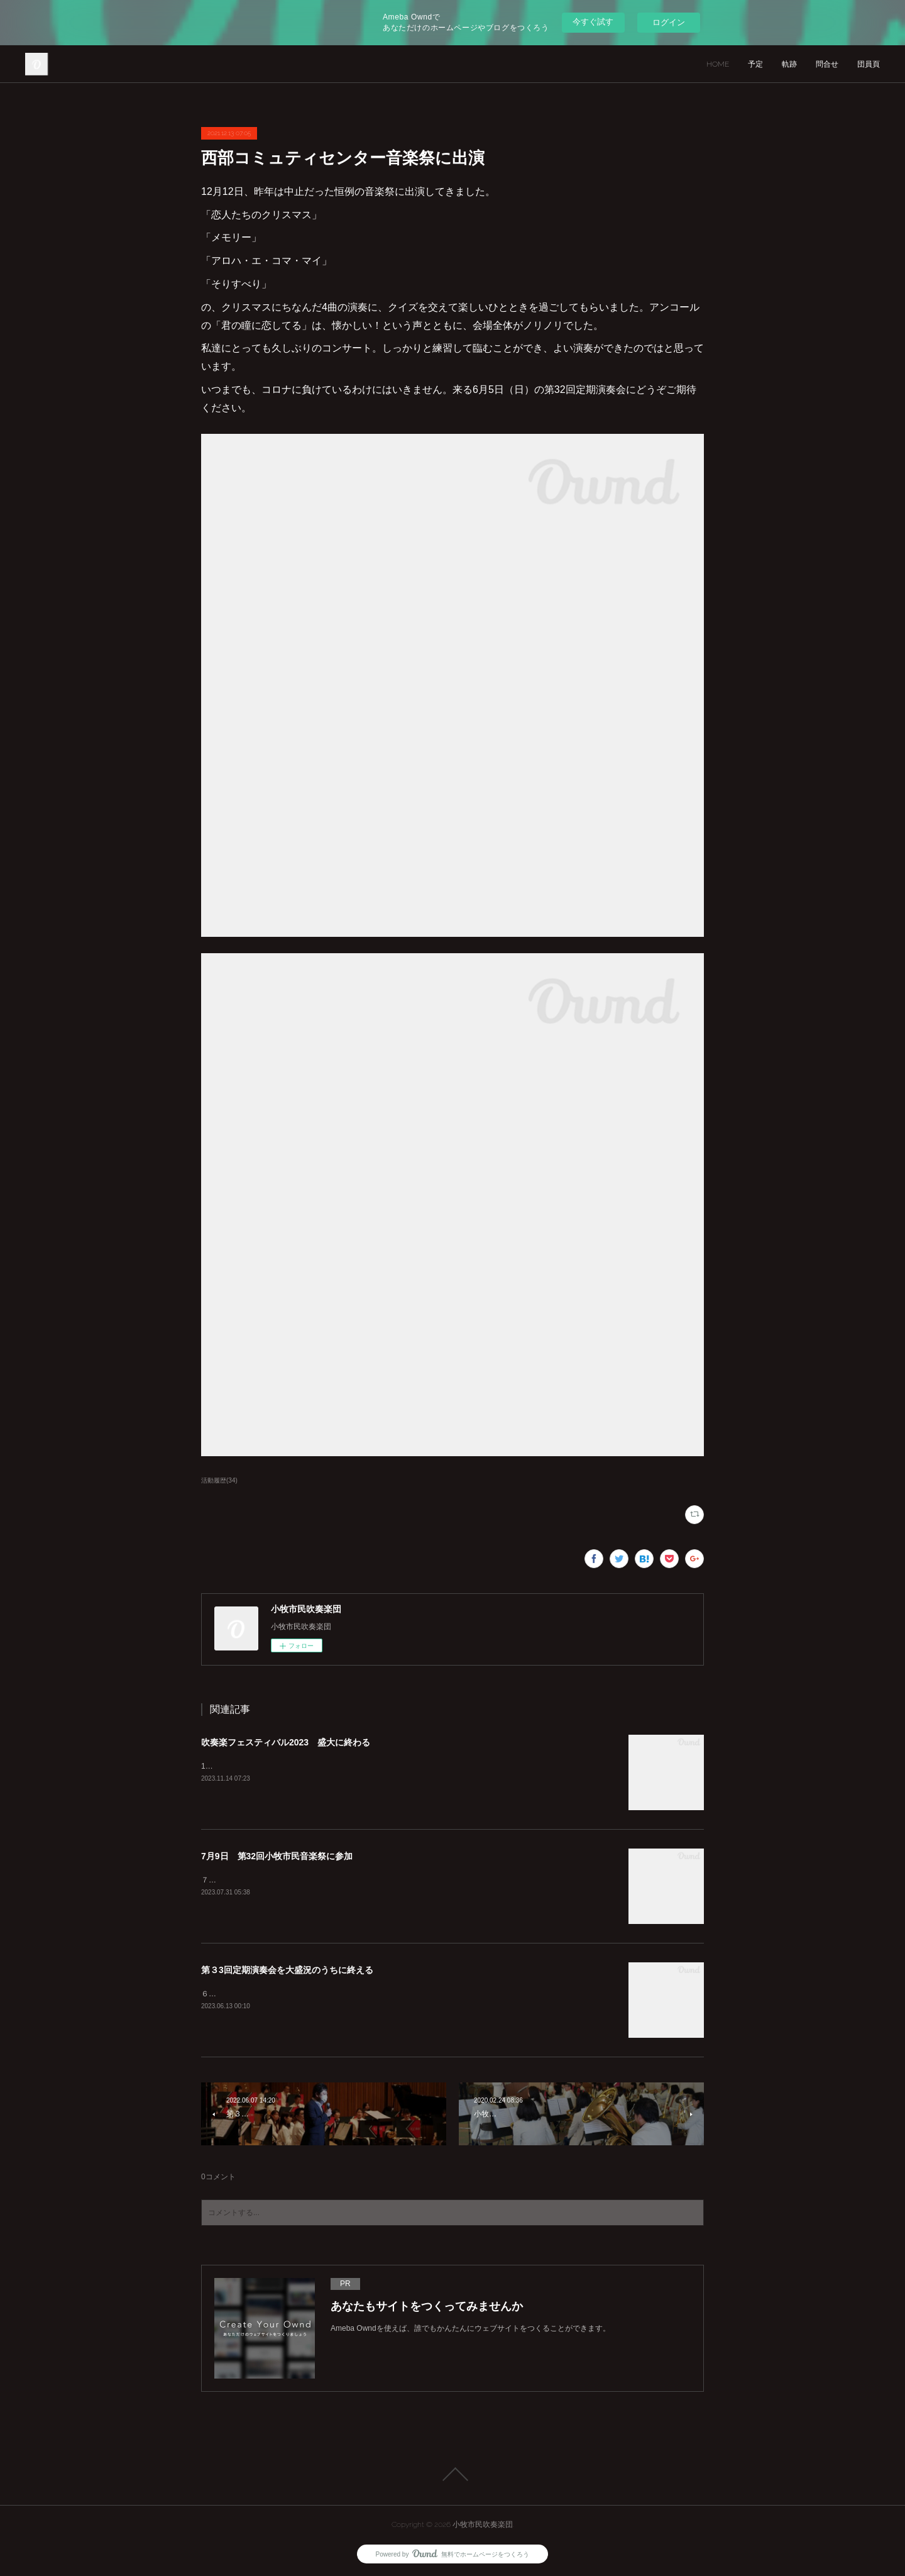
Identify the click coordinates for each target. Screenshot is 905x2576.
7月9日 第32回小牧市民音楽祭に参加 (277, 1856)
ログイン (668, 22)
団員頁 (868, 64)
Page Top (452, 2474)
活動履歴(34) (219, 1480)
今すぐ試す (593, 21)
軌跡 (789, 64)
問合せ (827, 64)
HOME (717, 64)
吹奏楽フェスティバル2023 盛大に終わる (285, 1742)
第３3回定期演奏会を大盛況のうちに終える (287, 1970)
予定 (755, 64)
